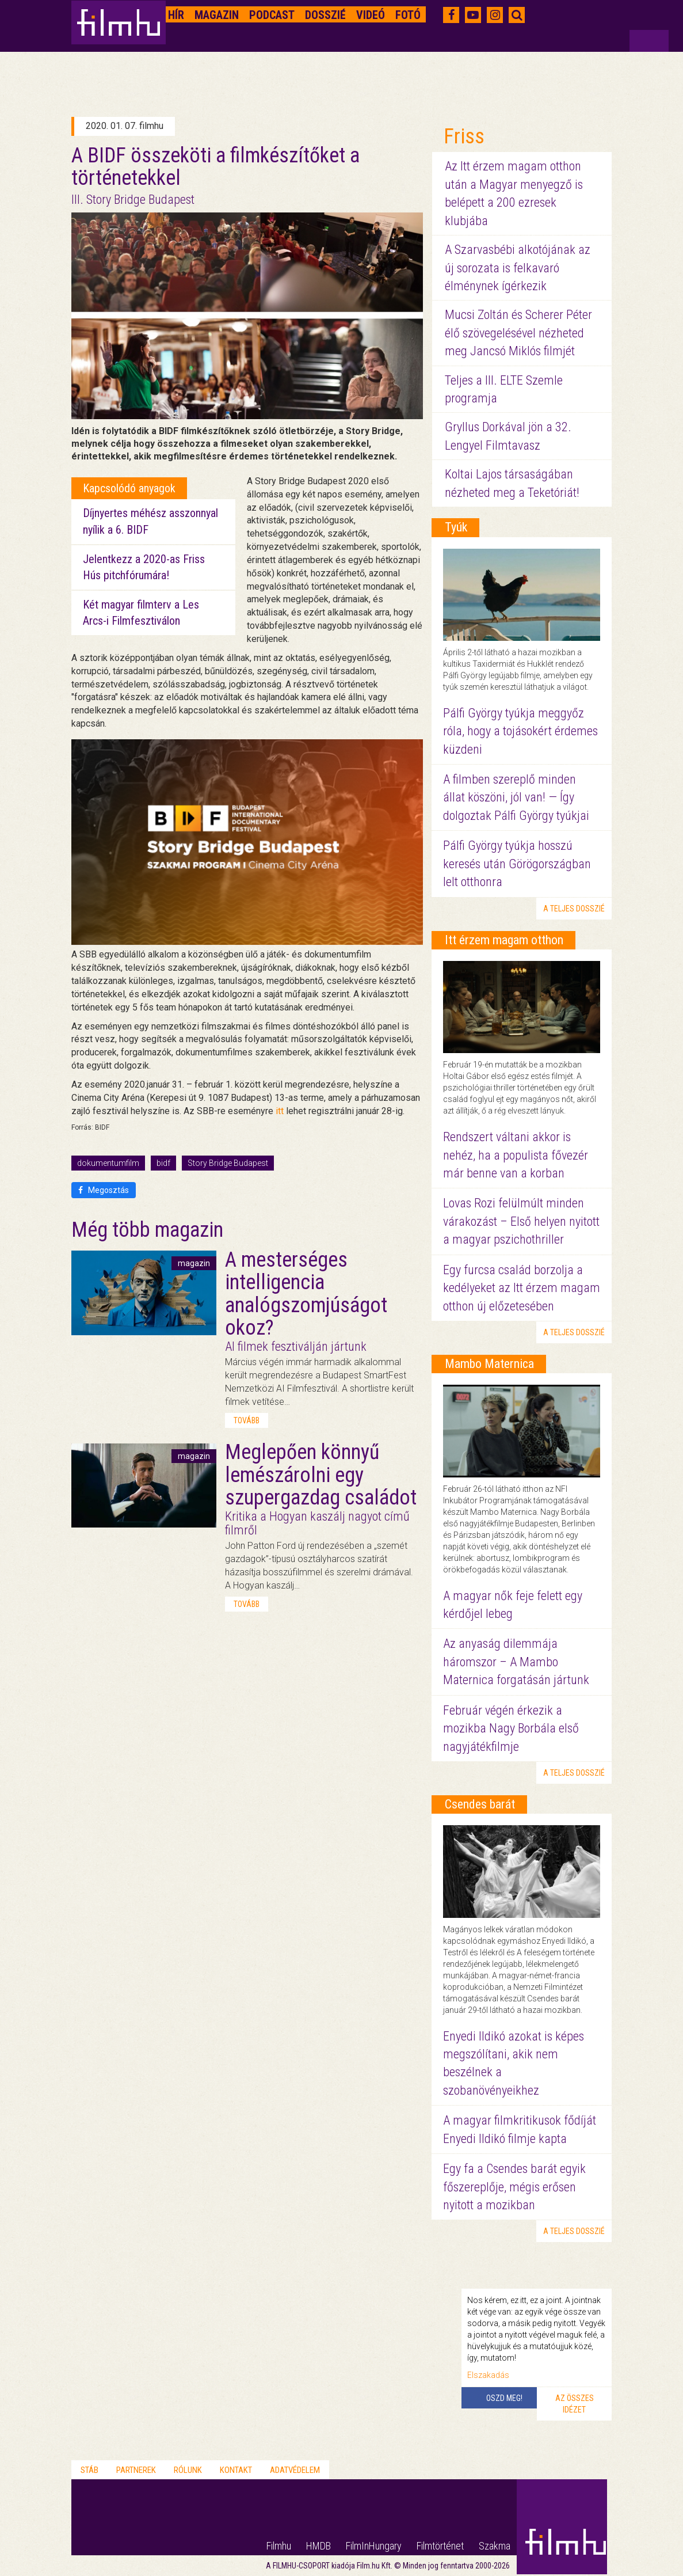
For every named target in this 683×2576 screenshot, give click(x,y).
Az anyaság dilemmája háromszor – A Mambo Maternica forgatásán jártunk (516, 1661)
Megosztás (103, 1190)
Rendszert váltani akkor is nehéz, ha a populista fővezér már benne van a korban (515, 1155)
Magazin (216, 15)
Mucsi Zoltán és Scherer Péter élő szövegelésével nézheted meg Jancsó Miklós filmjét (518, 332)
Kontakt (236, 2470)
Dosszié (325, 15)
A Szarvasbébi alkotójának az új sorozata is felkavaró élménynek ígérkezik (517, 267)
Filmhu (278, 2546)
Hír (176, 15)
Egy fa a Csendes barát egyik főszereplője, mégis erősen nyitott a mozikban (514, 2186)
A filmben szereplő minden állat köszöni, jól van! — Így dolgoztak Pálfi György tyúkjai (516, 797)
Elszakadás (488, 2375)
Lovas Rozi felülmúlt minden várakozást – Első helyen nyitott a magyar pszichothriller (521, 1221)
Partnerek (136, 2470)
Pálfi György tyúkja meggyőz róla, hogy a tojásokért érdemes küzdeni (520, 731)
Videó (370, 15)
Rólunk (188, 2470)
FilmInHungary (374, 2546)
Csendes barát (480, 1804)
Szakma (494, 2546)
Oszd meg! (504, 2398)
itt (280, 1110)
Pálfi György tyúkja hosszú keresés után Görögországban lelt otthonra (517, 863)
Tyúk (456, 527)
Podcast (272, 15)
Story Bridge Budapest (228, 1163)
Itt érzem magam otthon (504, 940)
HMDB (318, 2546)
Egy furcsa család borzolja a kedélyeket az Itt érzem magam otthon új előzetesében (521, 1288)
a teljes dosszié (574, 908)
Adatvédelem (295, 2470)
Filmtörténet (440, 2546)
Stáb (89, 2470)
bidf (163, 1163)
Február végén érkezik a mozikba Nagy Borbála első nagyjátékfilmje (511, 1728)
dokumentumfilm (108, 1163)
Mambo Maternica (489, 1364)
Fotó (408, 15)
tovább (247, 1420)
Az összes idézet (574, 2403)
